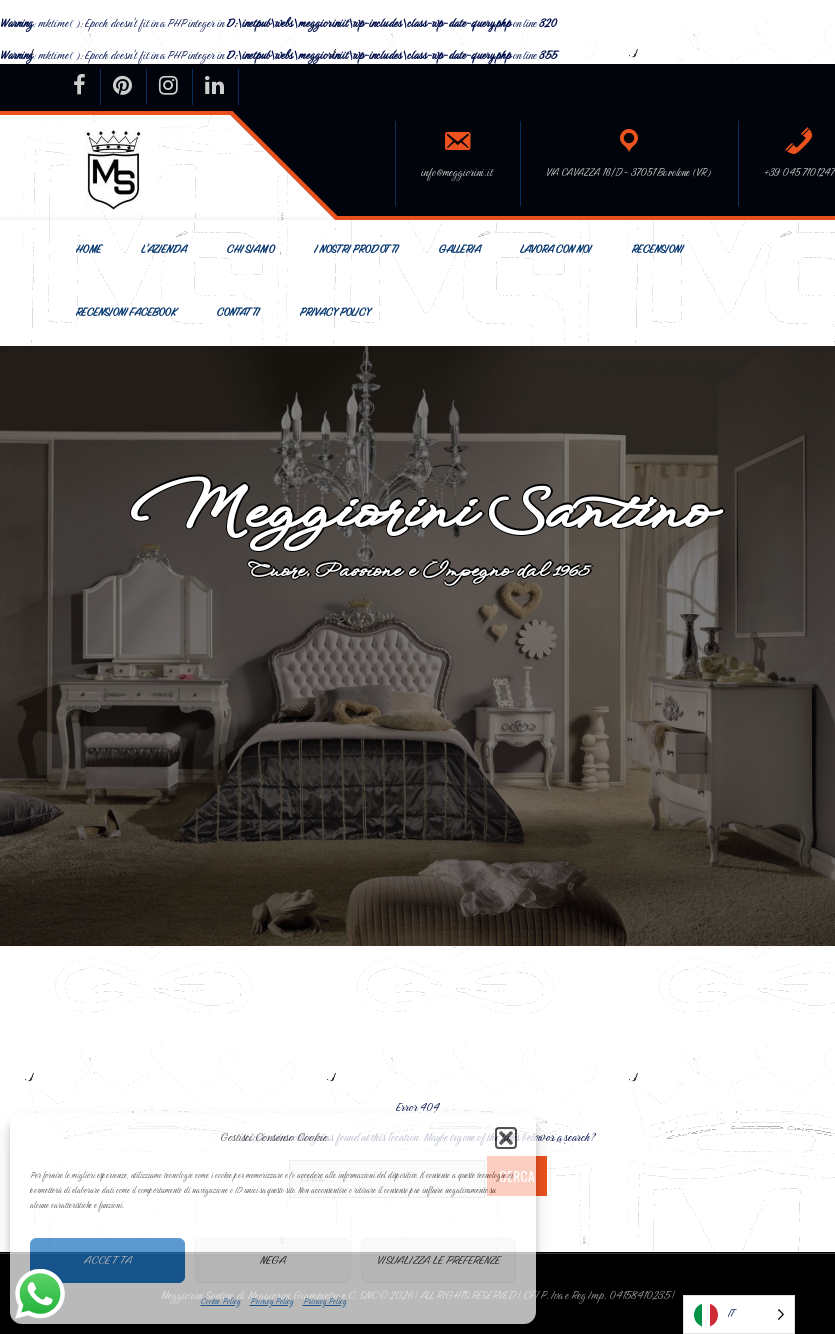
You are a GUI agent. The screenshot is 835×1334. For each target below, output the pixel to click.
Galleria (459, 249)
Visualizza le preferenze (438, 1260)
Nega (273, 1260)
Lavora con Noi (555, 249)
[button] (506, 1138)
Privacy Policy (271, 1301)
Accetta (108, 1260)
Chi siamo (250, 249)
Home (88, 249)
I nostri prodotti (356, 249)
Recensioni (657, 249)
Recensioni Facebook (125, 312)
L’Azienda (163, 249)
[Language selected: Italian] (739, 1314)
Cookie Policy (220, 1301)
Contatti (237, 312)
